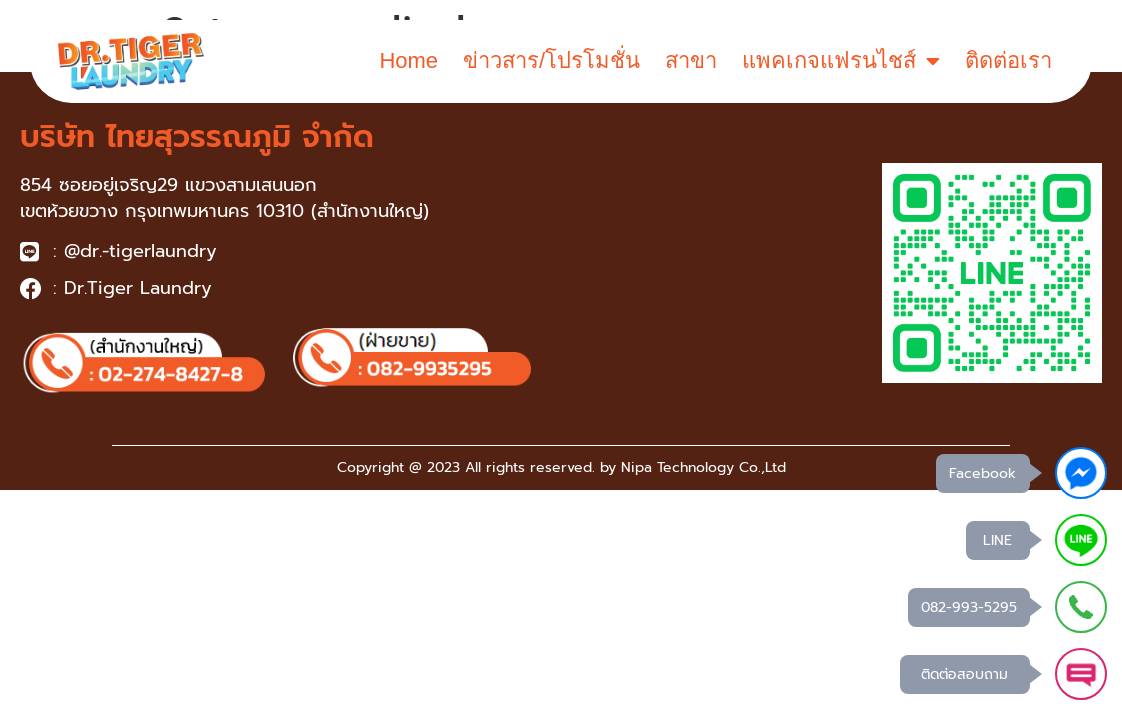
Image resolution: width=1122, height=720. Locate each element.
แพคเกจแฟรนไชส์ (841, 61)
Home (408, 60)
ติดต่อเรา (1008, 60)
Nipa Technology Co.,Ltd (703, 467)
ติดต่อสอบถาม (964, 674)
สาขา (691, 60)
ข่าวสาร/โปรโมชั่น (551, 60)
